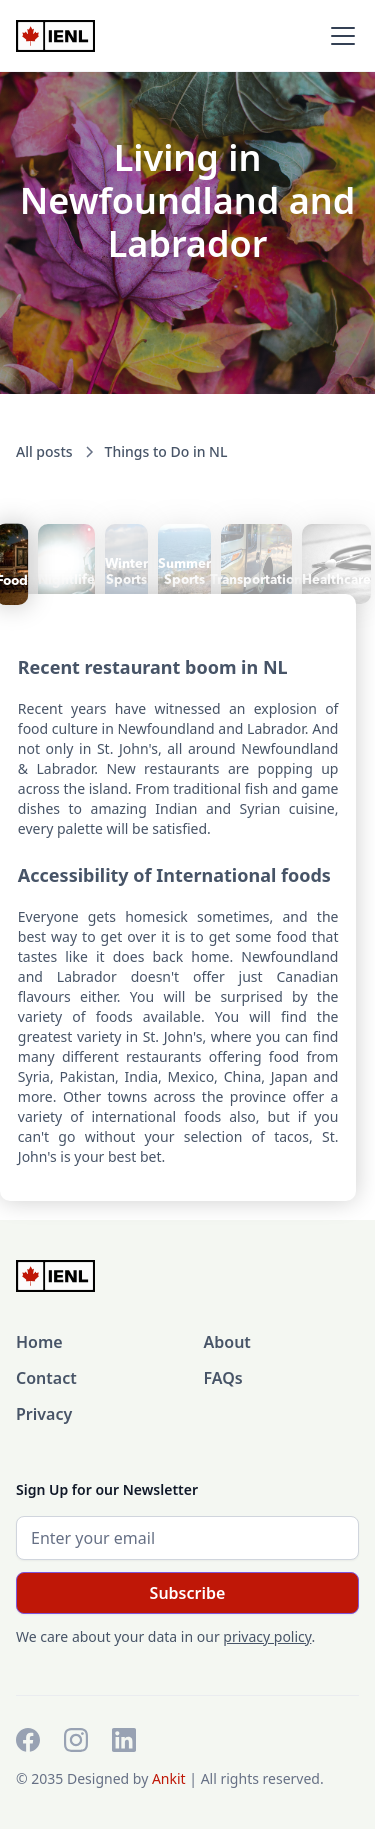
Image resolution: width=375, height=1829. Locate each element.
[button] (339, 36)
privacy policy (267, 1636)
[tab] (66, 564)
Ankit (170, 1778)
